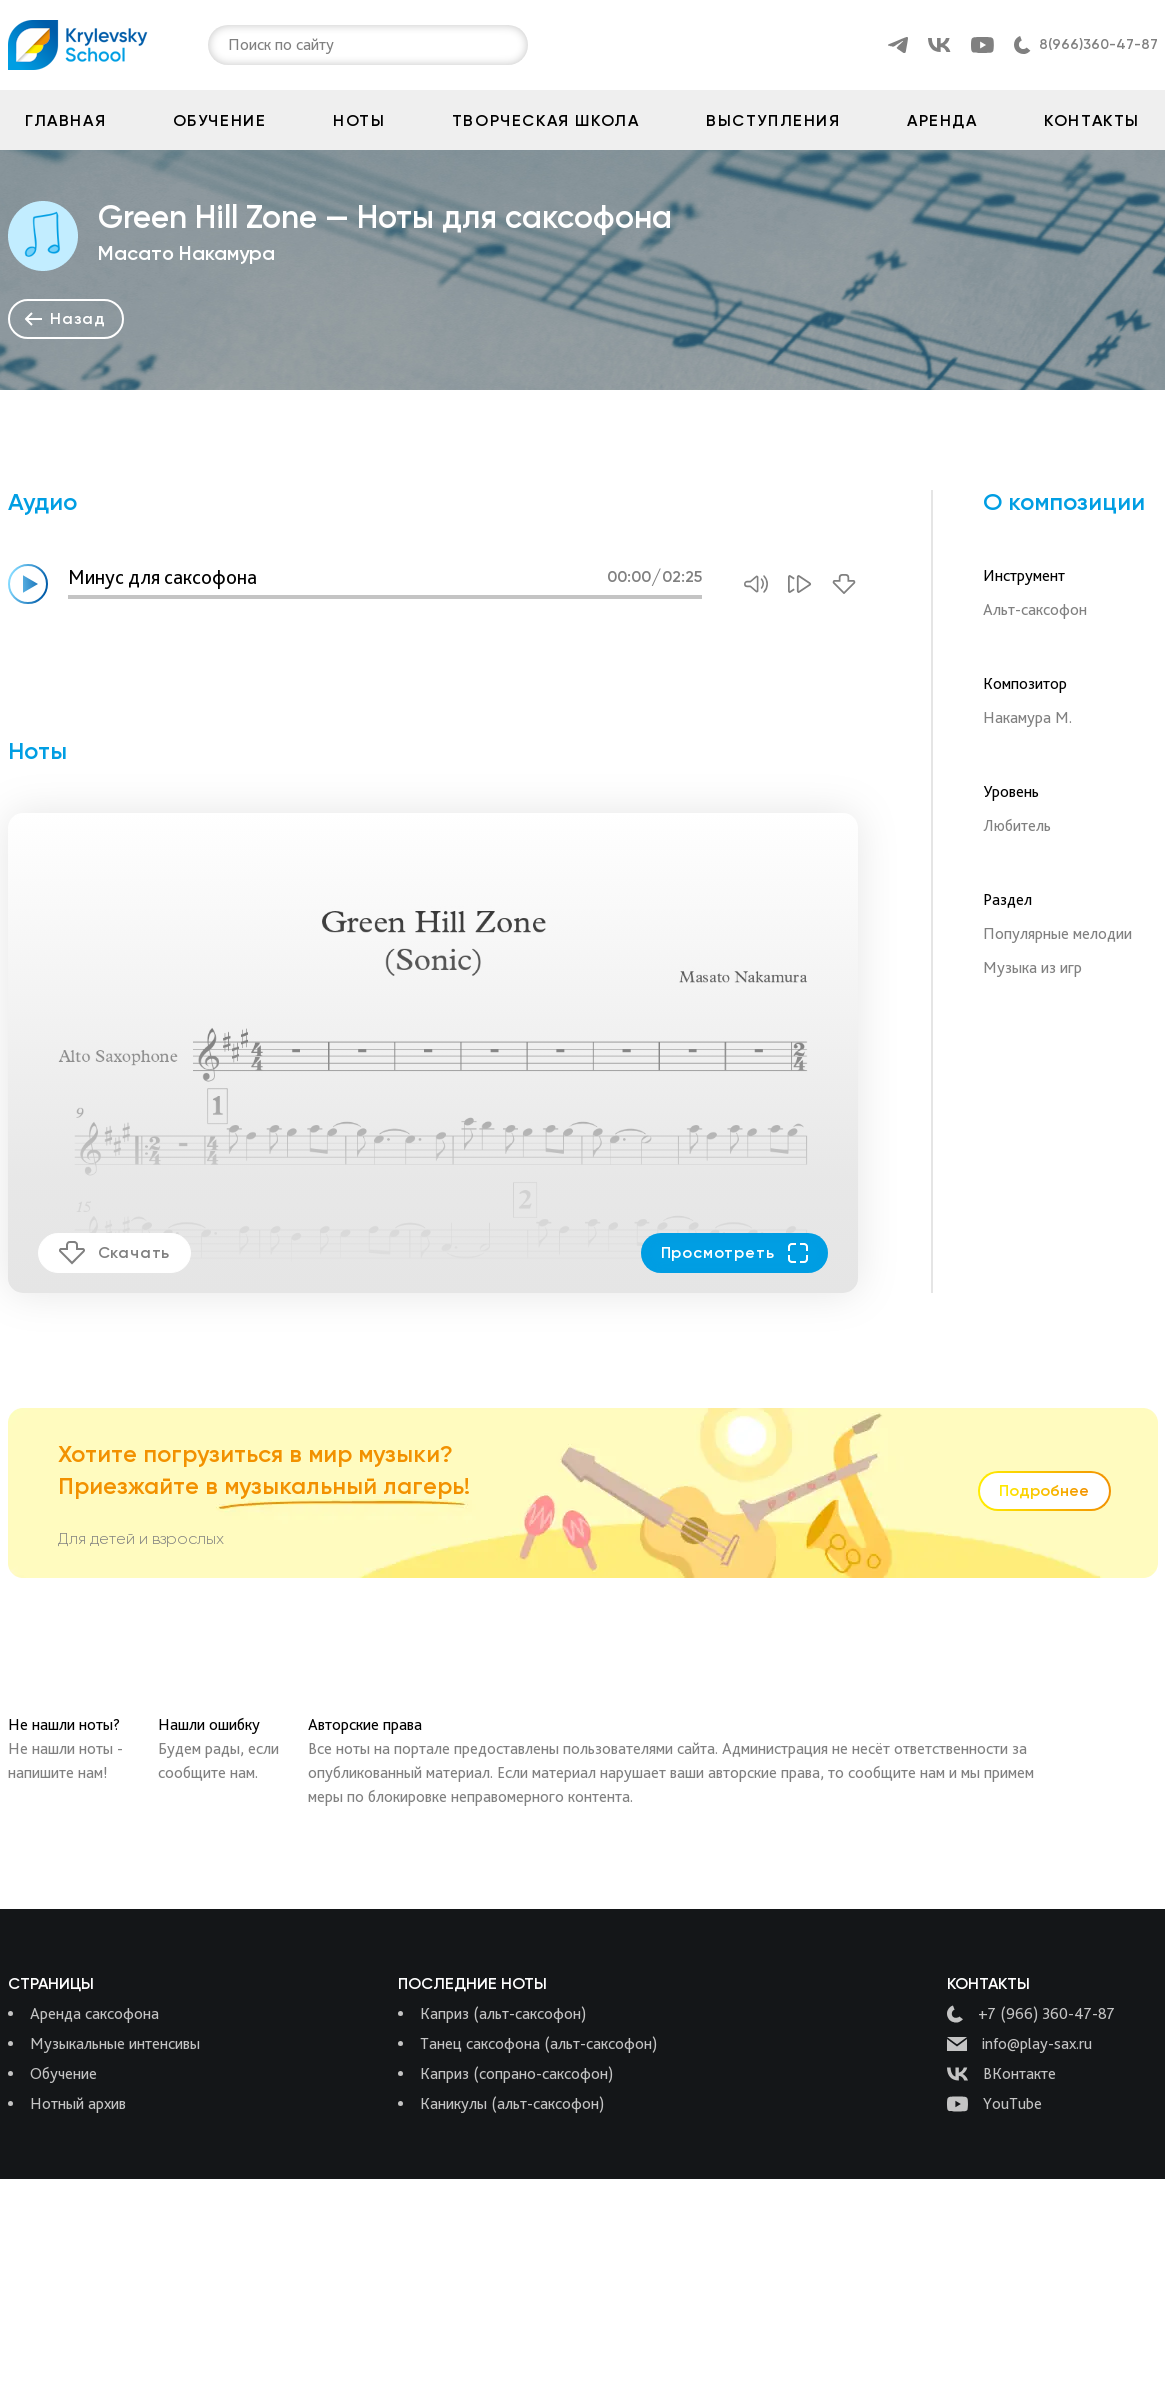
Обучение (220, 120)
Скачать (115, 1253)
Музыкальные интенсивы (115, 2043)
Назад (65, 318)
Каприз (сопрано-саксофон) (516, 2073)
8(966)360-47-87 (1098, 44)
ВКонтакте (1001, 2074)
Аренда (942, 120)
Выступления (773, 120)
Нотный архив (78, 2103)
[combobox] (230, 45)
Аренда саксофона (94, 2013)
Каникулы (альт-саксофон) (512, 2103)
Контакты (1092, 120)
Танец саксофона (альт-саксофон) (538, 2043)
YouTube (994, 2104)
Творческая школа (546, 120)
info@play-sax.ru (1019, 2044)
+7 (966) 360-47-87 (1031, 2014)
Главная (65, 120)
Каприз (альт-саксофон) (503, 2013)
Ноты (359, 120)
